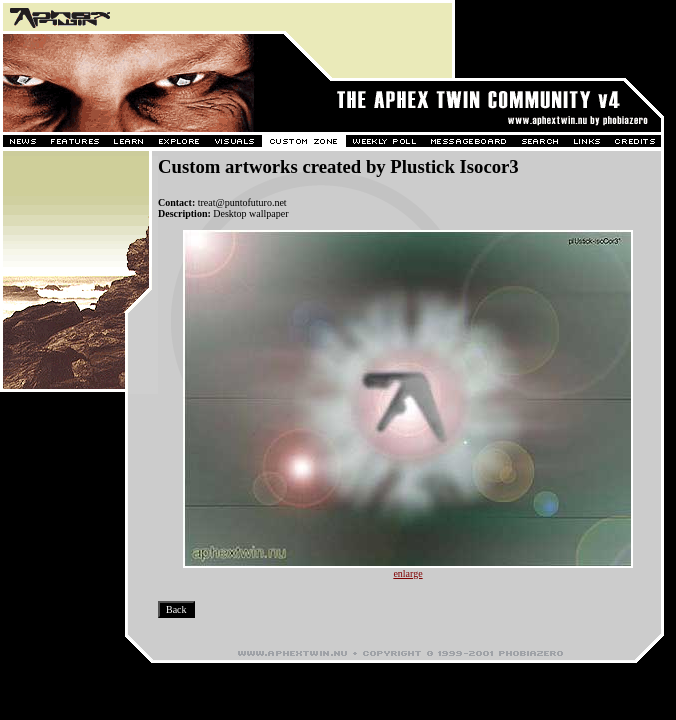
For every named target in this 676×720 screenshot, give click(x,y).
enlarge (407, 573)
